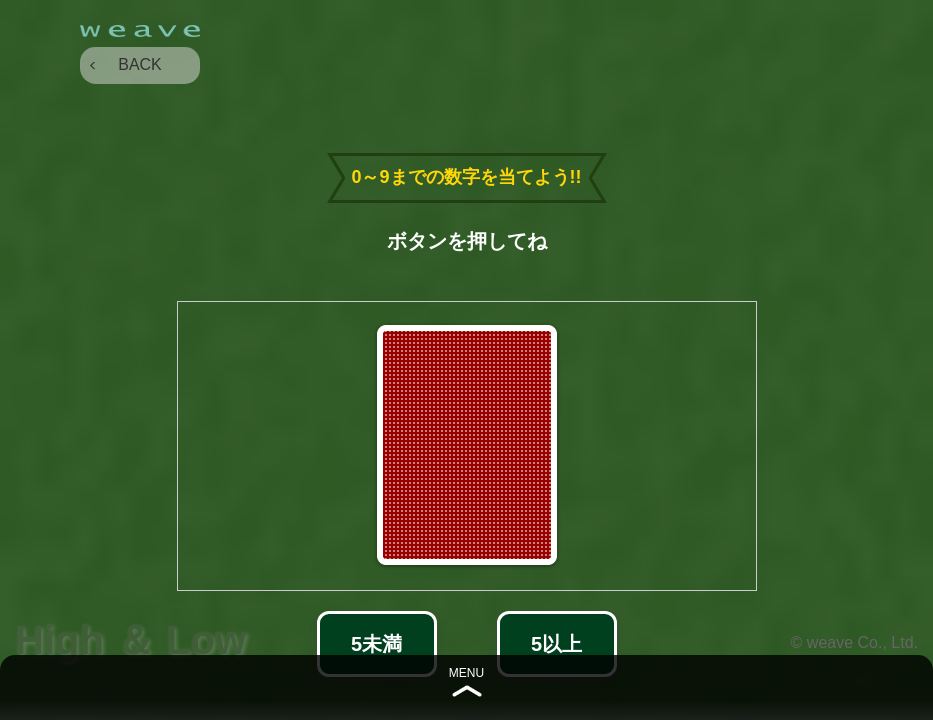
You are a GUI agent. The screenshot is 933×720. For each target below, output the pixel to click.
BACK (140, 64)
